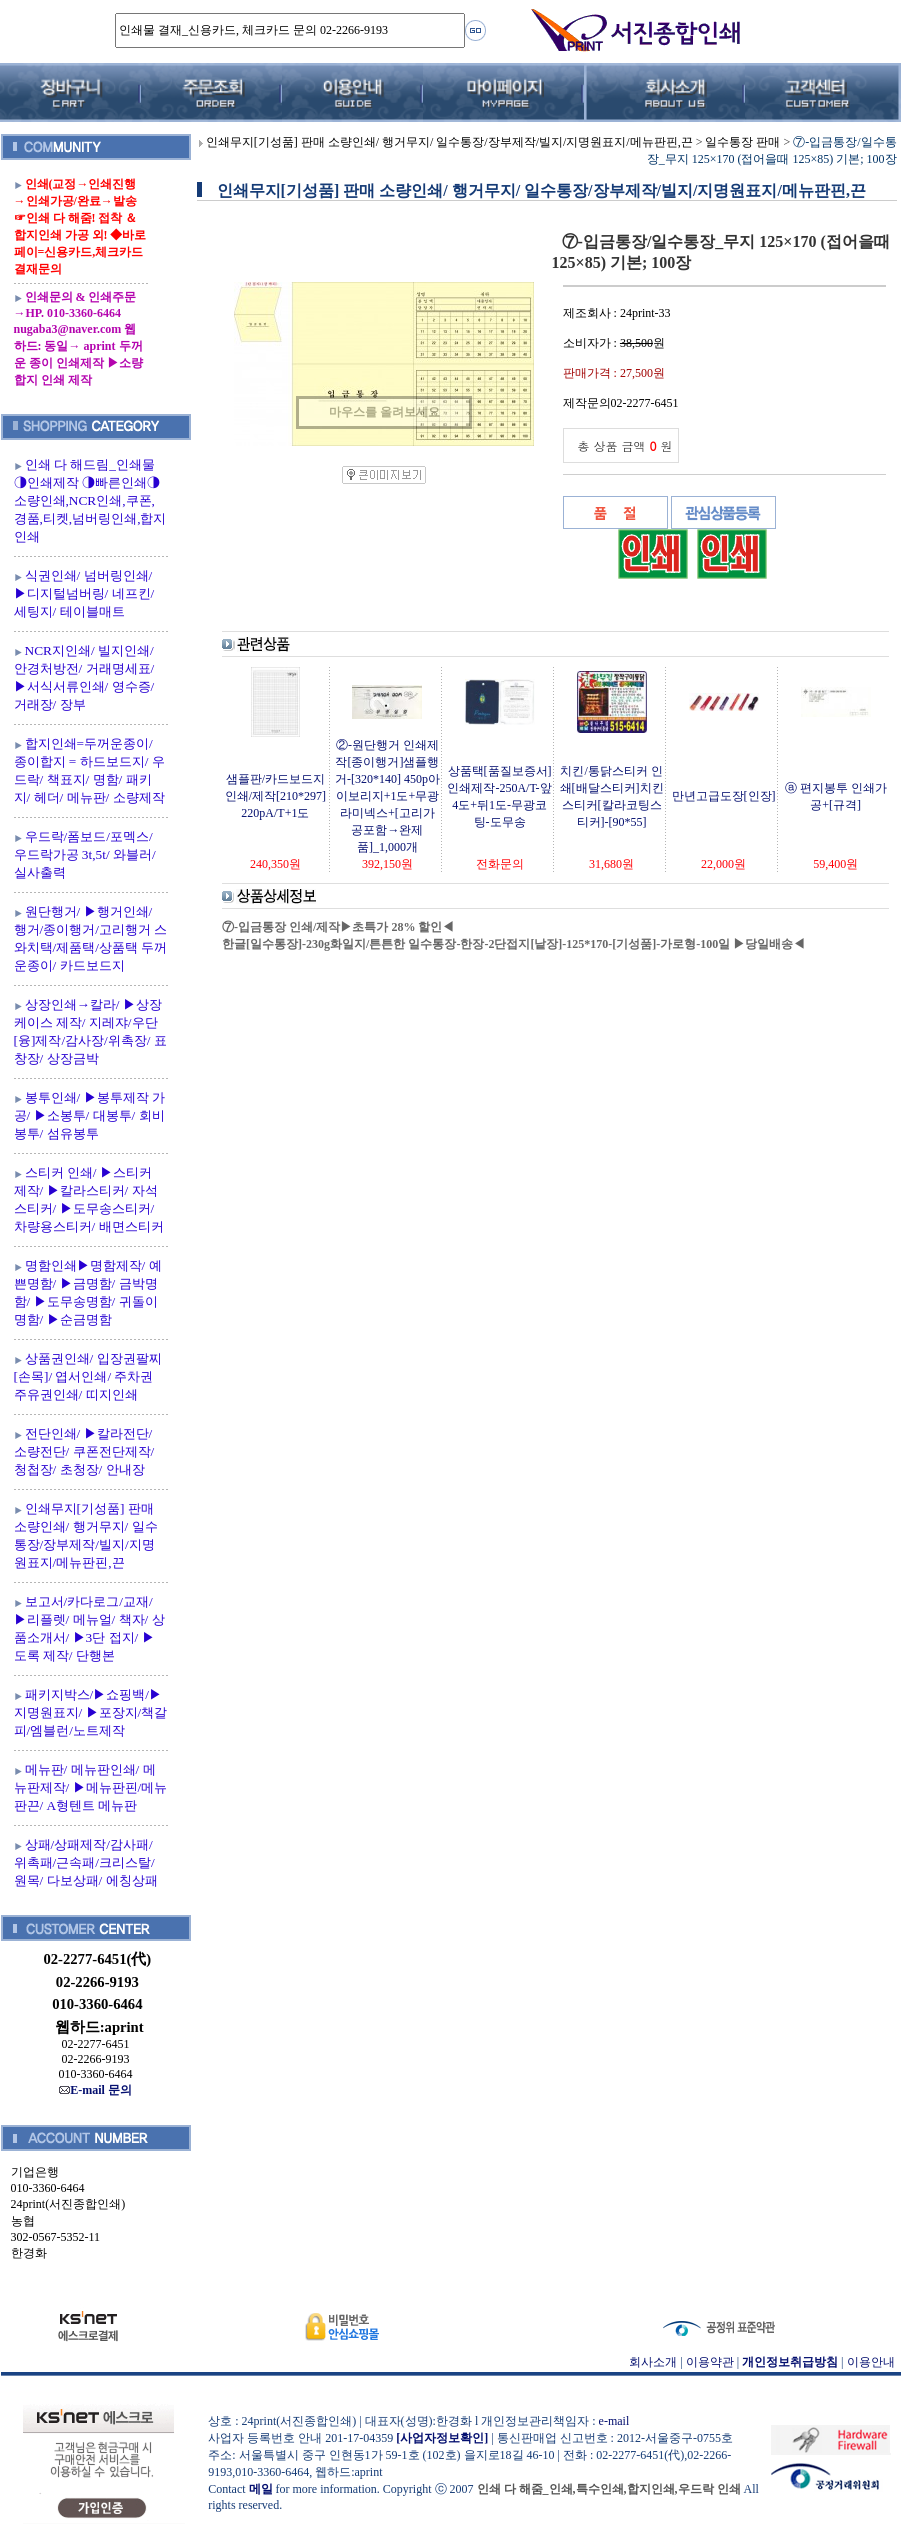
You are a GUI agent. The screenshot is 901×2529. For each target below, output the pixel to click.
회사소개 (653, 2362)
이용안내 (871, 2362)
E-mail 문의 (95, 2090)
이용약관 (710, 2362)
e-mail (614, 2421)
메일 (261, 2489)
